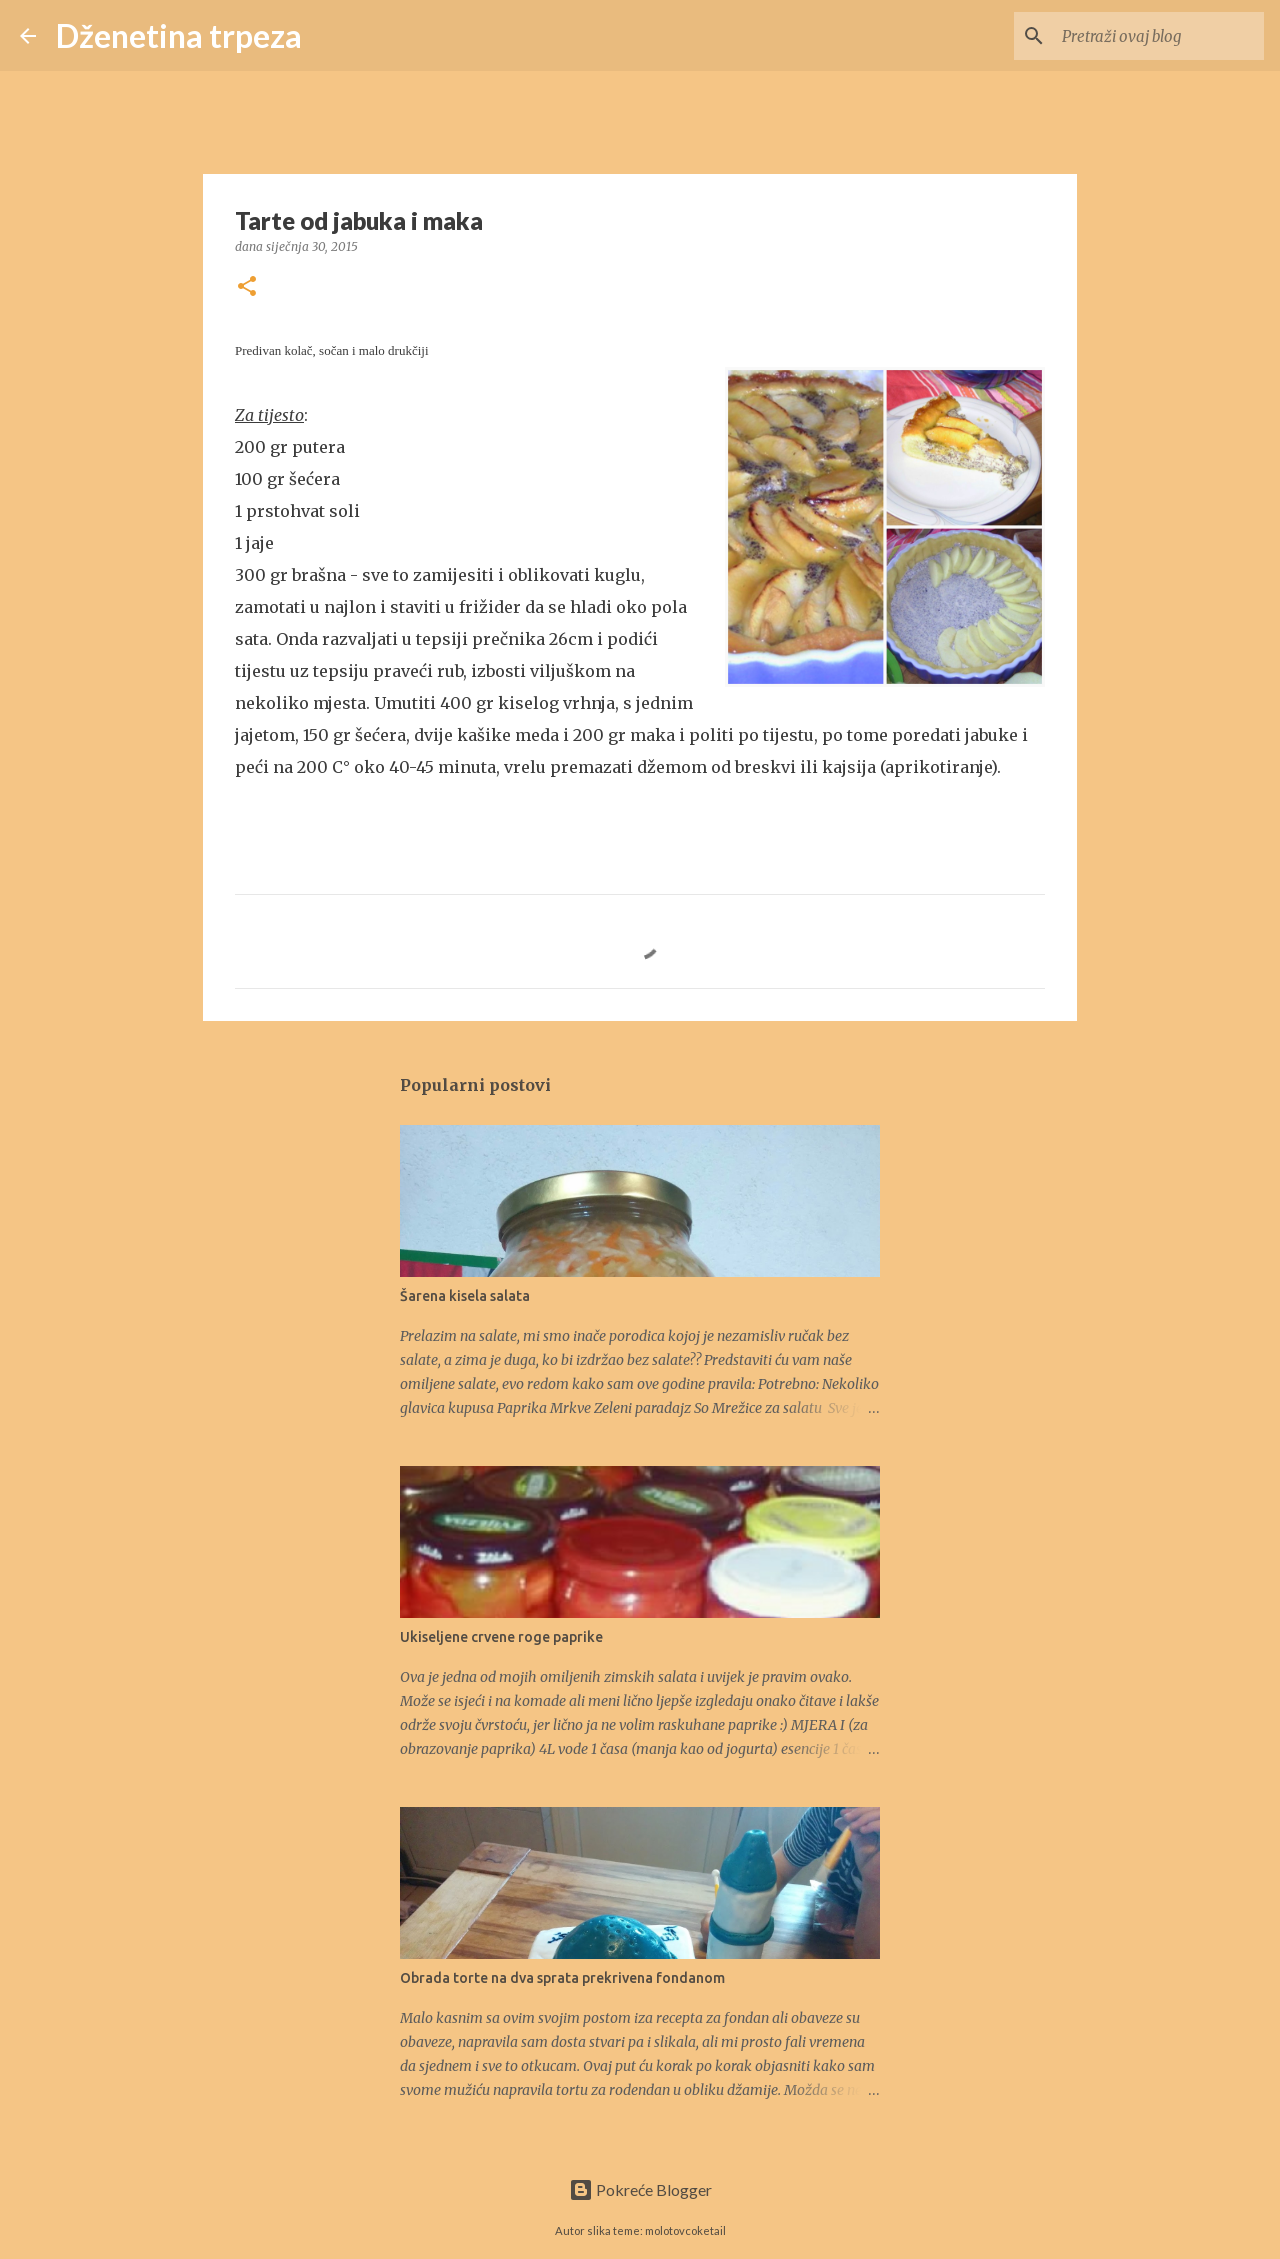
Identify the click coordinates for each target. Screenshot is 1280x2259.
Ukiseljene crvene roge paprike (501, 1637)
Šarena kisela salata (465, 1296)
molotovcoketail (685, 2230)
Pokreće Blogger (640, 2189)
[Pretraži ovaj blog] (1159, 36)
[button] (247, 287)
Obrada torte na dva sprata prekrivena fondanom (562, 1978)
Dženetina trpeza (179, 35)
